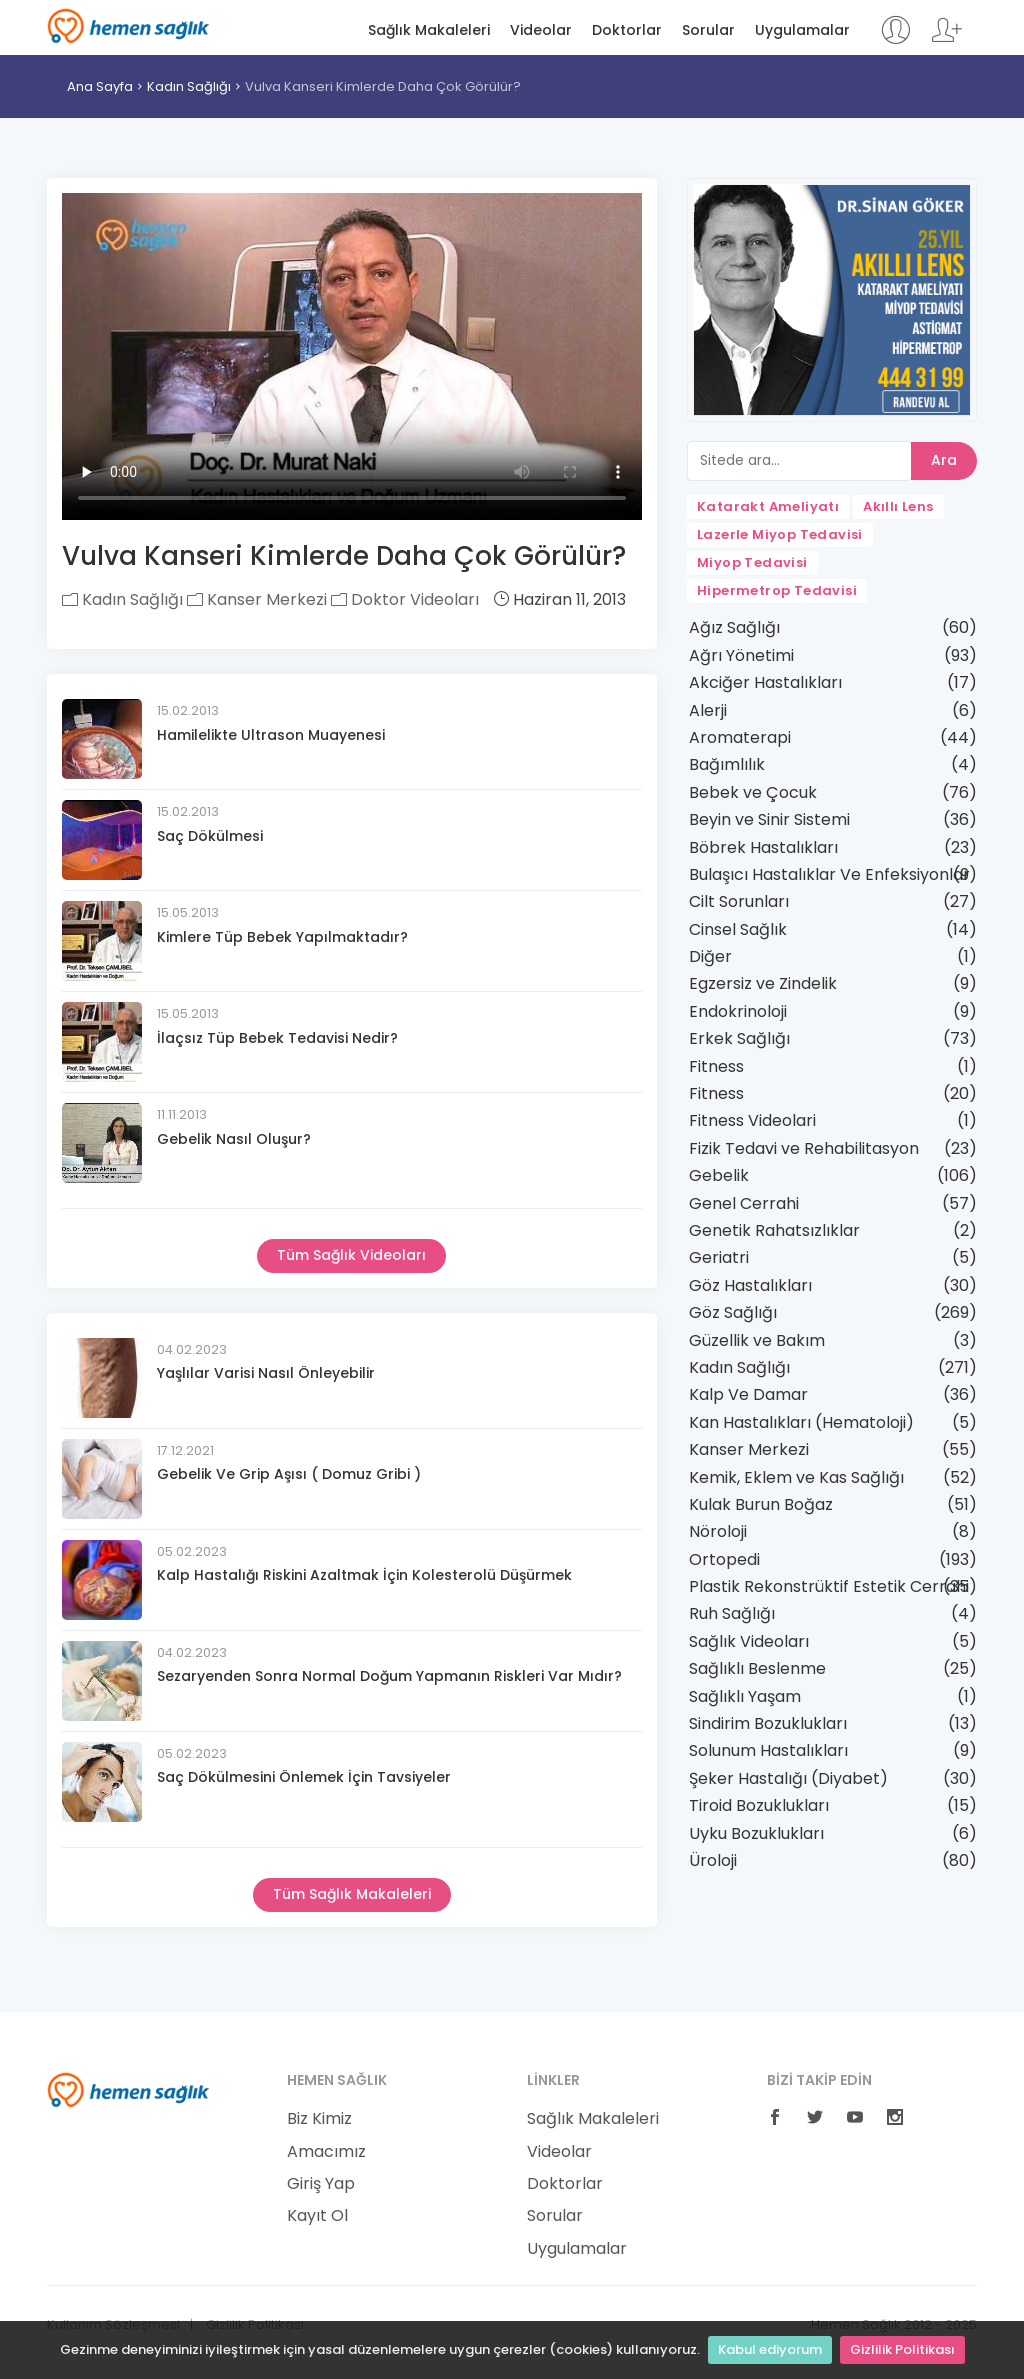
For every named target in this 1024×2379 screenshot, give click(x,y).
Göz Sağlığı (733, 1312)
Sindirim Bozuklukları (768, 1723)
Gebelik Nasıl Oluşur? (234, 1139)
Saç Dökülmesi (210, 836)
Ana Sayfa (100, 86)
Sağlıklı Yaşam (745, 1696)
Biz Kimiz (319, 2119)
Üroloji (713, 1860)
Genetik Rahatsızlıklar (774, 1230)
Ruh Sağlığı (732, 1613)
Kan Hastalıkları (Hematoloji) (801, 1422)
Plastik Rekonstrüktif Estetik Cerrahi (829, 1586)
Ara (944, 460)
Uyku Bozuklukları (756, 1833)
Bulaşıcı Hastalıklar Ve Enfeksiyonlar (829, 874)
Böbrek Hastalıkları (763, 847)
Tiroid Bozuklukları (759, 1805)
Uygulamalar (802, 30)
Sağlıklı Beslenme (757, 1668)
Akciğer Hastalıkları (765, 682)
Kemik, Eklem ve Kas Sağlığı (796, 1477)
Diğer (710, 956)
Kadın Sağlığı (189, 86)
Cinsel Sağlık (738, 929)
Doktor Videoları (405, 599)
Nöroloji (718, 1531)
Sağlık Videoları (749, 1641)
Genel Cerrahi (744, 1203)
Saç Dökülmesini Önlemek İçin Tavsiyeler (304, 1777)
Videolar (541, 30)
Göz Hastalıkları (750, 1285)
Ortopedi (724, 1559)
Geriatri (719, 1257)
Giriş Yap (321, 2184)
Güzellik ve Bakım (757, 1340)
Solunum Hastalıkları (768, 1750)
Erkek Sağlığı (739, 1038)
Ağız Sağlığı (734, 627)
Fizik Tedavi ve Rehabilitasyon (804, 1148)
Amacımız (326, 2152)
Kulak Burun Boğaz (761, 1504)
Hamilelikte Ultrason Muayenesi (271, 735)
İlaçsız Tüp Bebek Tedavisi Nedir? (277, 1038)
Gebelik (719, 1175)
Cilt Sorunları (739, 901)
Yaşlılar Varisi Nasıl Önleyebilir (266, 1373)
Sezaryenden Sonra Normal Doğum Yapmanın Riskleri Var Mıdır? (389, 1676)
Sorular (708, 30)
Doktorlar (627, 30)
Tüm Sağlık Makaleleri (352, 1894)
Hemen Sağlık (128, 26)
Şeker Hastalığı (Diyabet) (788, 1778)
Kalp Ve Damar (748, 1394)
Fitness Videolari (752, 1120)
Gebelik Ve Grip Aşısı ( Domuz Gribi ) (289, 1474)
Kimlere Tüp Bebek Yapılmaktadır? (282, 937)
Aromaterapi (740, 737)
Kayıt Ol (317, 2216)
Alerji (708, 710)
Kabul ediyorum (770, 2349)
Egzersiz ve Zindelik (763, 983)
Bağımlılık (727, 764)
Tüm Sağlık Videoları (351, 1255)
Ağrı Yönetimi (741, 655)
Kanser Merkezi (257, 599)
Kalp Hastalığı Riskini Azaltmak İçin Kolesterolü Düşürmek (364, 1575)
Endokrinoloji (738, 1011)
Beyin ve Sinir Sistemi (769, 819)
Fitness (716, 1066)
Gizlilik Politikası (902, 2349)
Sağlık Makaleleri (429, 30)
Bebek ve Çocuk (753, 792)
